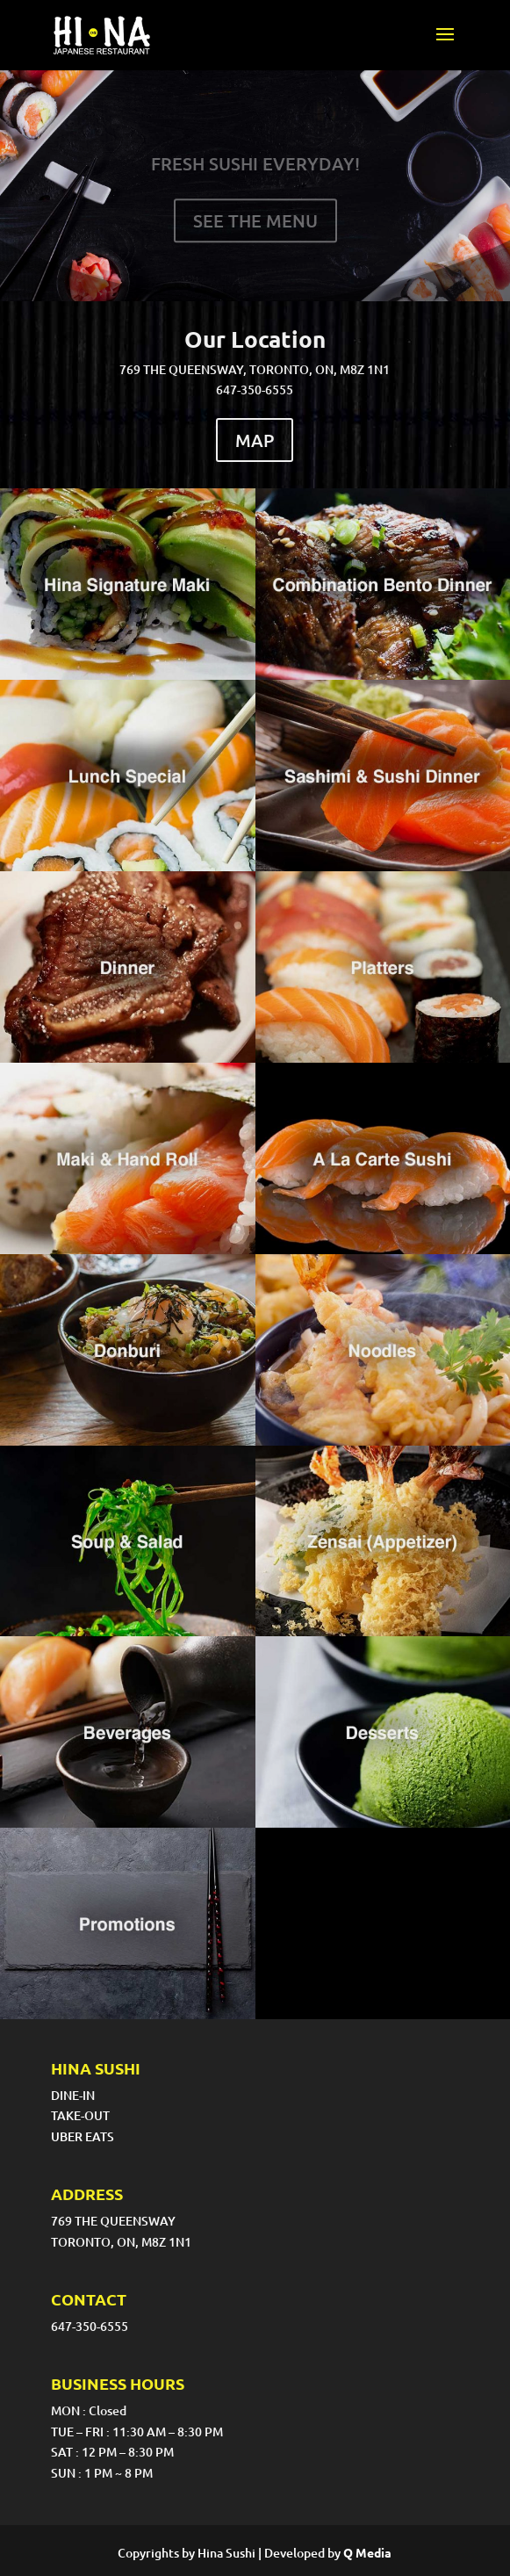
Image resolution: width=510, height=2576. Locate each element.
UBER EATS (82, 2136)
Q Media (367, 2552)
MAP (254, 440)
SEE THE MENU (255, 229)
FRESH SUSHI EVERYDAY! (255, 172)
